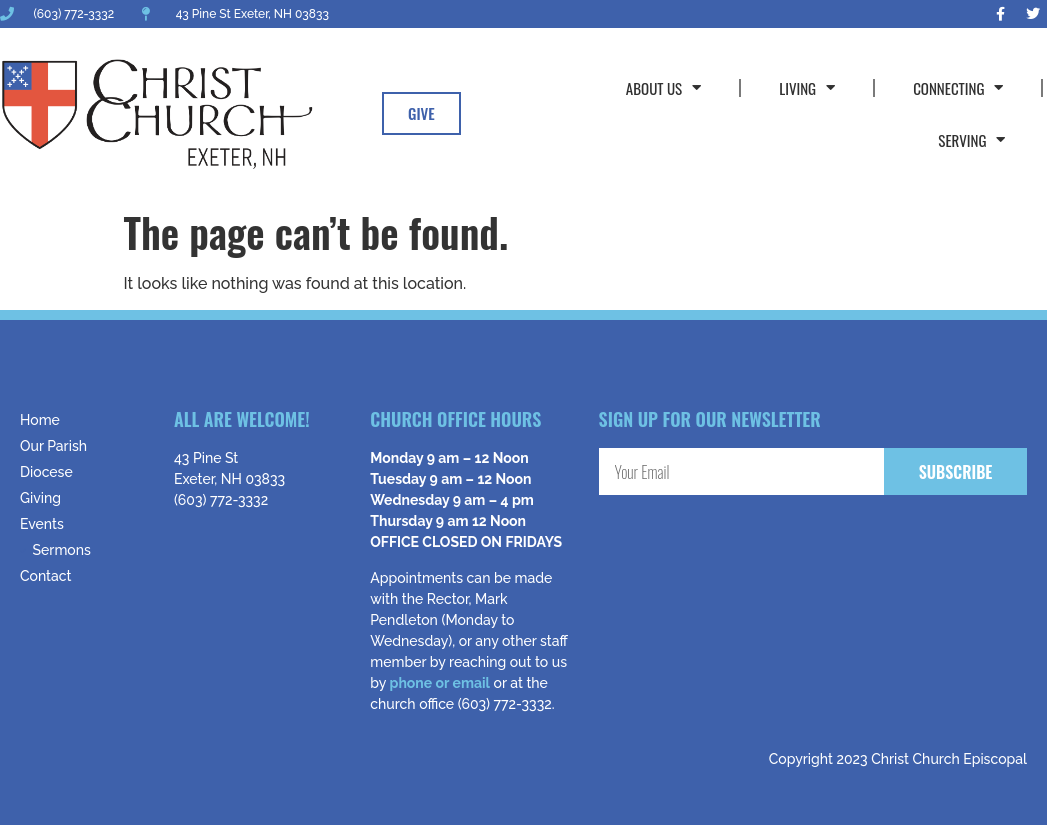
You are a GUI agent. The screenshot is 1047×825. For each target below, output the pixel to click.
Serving (971, 139)
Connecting (958, 87)
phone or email (440, 683)
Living (807, 87)
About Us (663, 87)
